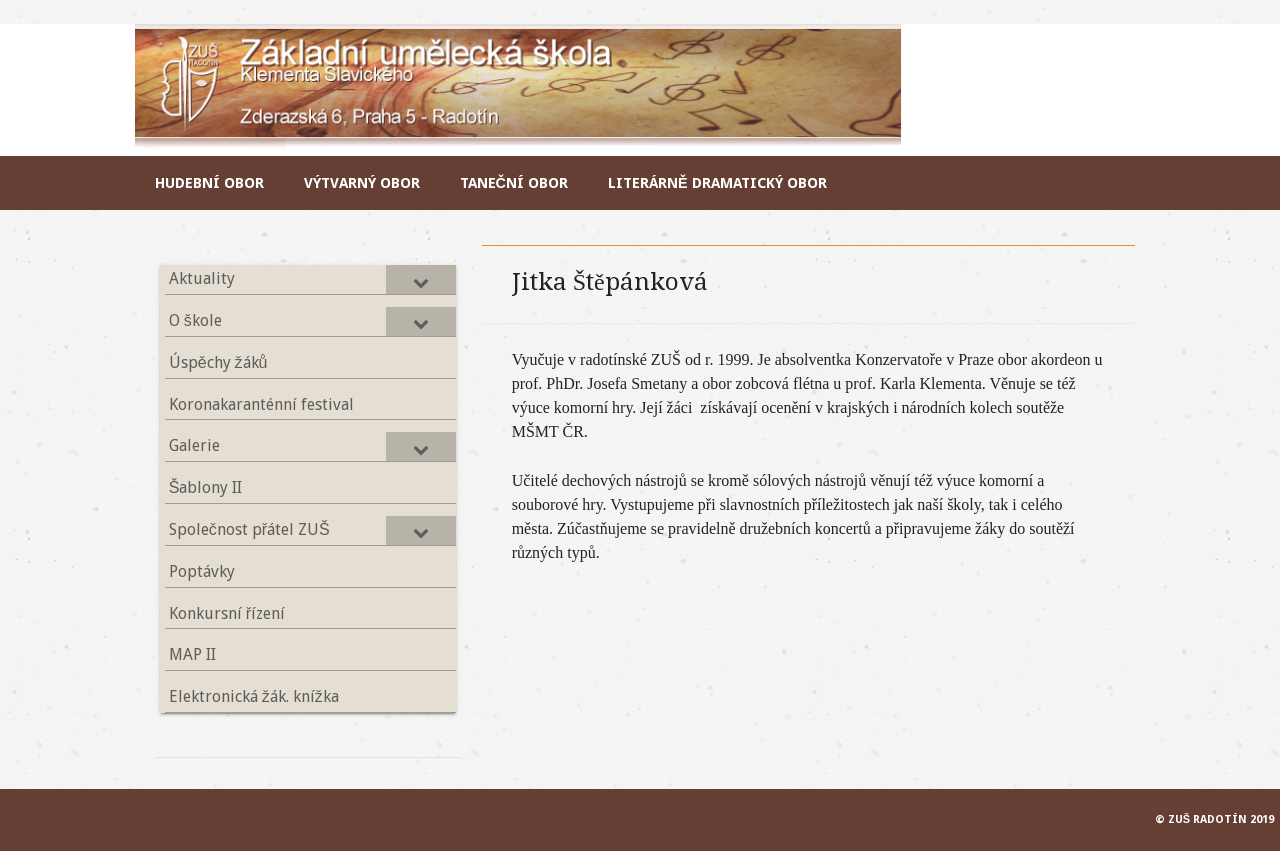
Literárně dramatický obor (717, 183)
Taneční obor (514, 183)
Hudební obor (209, 183)
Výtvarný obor (362, 183)
